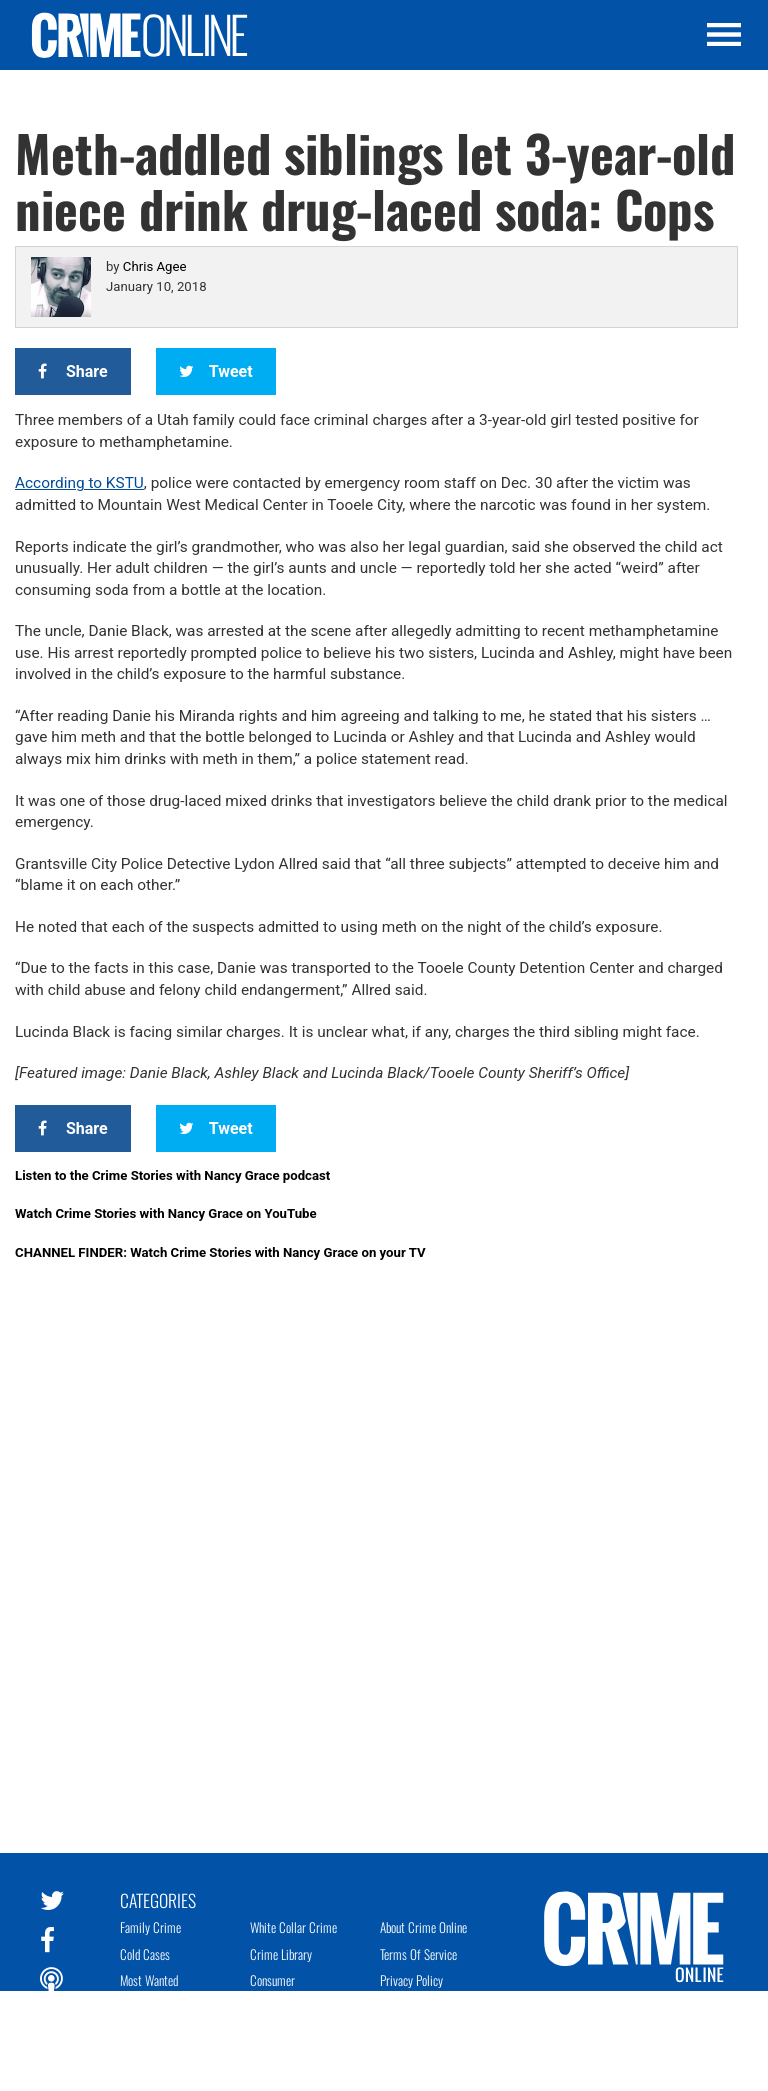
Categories (158, 1899)
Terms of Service (418, 1954)
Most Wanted (149, 1980)
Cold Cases (145, 1954)
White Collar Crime (293, 1927)
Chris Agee (155, 266)
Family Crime (150, 1927)
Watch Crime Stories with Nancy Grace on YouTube (166, 1213)
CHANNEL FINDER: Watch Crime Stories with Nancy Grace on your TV (220, 1252)
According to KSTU (79, 483)
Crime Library (281, 1954)
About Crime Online (423, 1927)
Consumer (272, 1980)
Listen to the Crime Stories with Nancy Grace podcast (172, 1175)
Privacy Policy (411, 1980)
